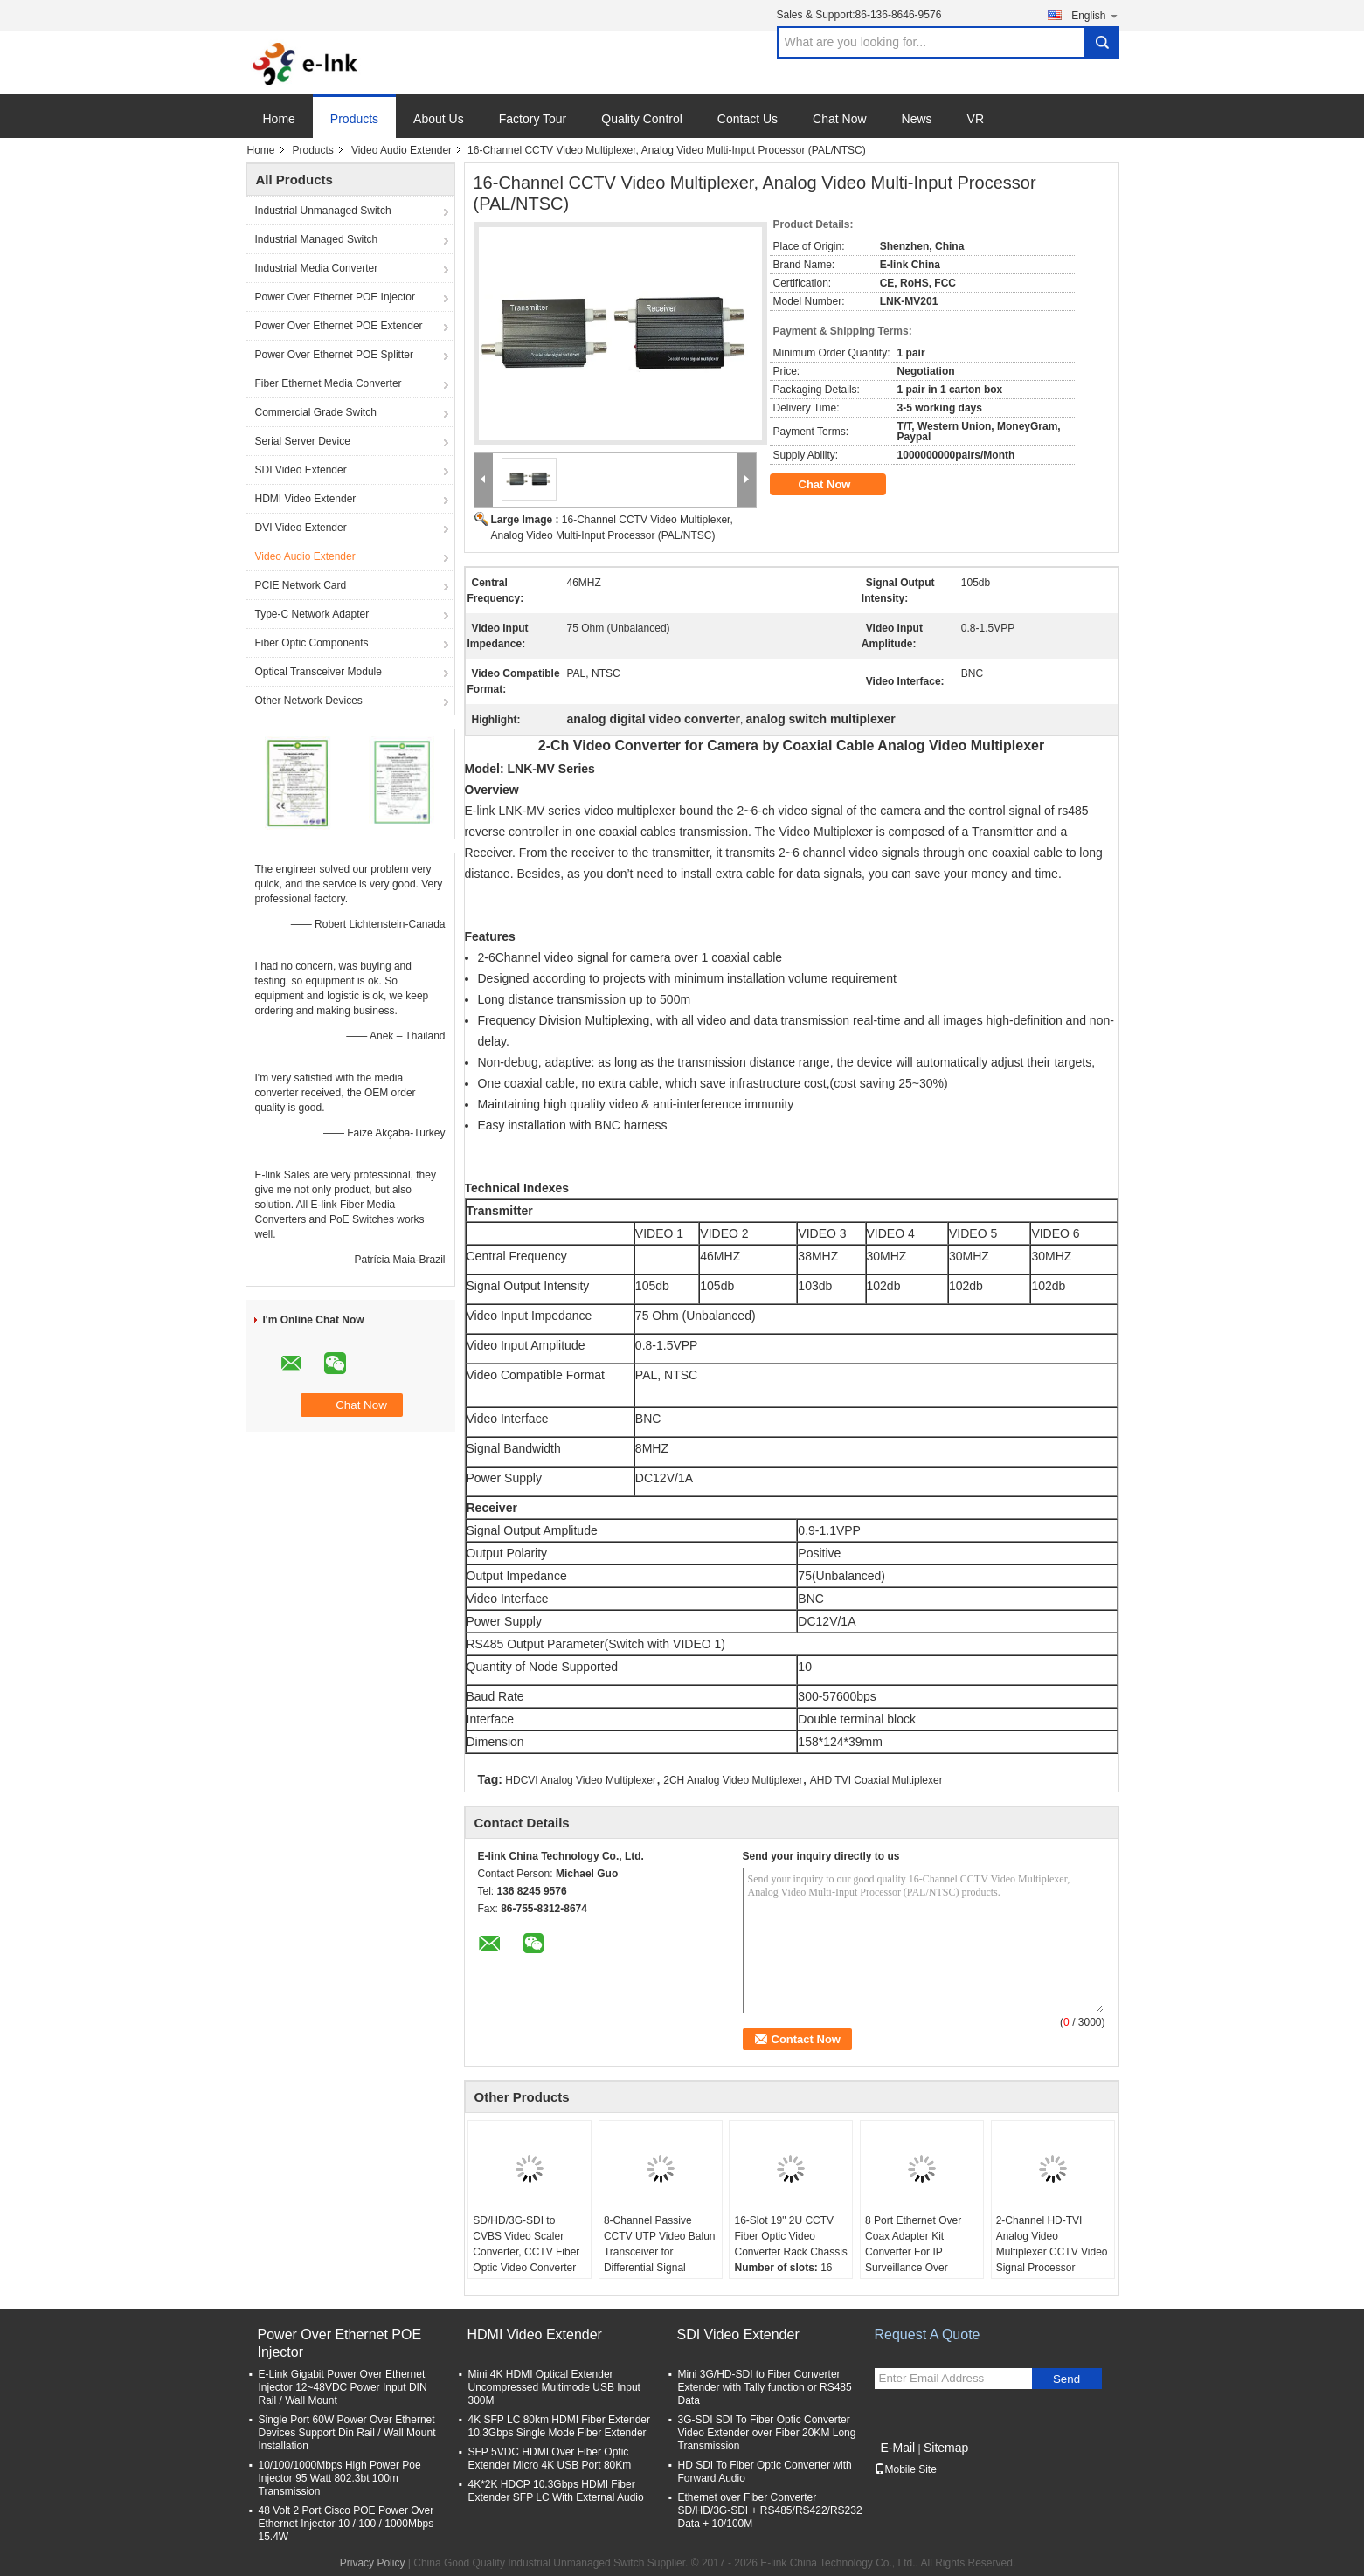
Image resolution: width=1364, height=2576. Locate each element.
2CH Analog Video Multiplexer (732, 1780)
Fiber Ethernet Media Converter (328, 383)
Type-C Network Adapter (312, 614)
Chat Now (839, 119)
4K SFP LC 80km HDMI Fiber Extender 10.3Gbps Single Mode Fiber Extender (559, 2426)
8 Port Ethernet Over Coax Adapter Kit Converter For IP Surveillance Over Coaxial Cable (913, 2251)
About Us (438, 119)
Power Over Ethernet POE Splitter (334, 355)
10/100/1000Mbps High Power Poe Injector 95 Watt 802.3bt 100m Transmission (340, 2478)
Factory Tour (533, 119)
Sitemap (946, 2448)
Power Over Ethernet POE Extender (339, 326)
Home (279, 119)
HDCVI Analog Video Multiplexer (580, 1780)
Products (354, 119)
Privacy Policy (372, 2563)
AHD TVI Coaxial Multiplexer (876, 1780)
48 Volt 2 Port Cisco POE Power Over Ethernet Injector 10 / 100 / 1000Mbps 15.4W (346, 2523)
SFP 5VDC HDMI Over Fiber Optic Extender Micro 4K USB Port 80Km (550, 2458)
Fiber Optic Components (312, 643)
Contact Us (747, 119)
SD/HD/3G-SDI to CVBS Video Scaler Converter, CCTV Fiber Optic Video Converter (526, 2244)
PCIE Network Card (301, 585)
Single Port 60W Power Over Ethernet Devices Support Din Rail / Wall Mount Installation (347, 2433)
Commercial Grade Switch (316, 412)
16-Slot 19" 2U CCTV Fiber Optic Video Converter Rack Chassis (790, 2236)
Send (1066, 2379)
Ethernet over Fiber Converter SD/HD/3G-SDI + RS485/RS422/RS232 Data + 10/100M (770, 2510)
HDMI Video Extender (306, 499)
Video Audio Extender (401, 150)
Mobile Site (906, 2469)
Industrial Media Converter (316, 268)
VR (975, 119)
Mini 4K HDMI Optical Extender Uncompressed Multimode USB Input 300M (554, 2387)
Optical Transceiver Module (318, 672)
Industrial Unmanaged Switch (323, 210)
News (917, 119)
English (1094, 15)
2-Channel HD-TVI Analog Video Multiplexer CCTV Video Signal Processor (1052, 2244)
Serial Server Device (302, 441)
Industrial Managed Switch (316, 239)
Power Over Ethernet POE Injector (335, 297)
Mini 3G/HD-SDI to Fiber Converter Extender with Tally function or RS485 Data (765, 2387)
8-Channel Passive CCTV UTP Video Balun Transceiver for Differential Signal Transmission (660, 2251)
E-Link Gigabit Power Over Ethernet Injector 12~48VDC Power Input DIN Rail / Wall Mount (343, 2387)
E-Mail (898, 2448)
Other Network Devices (309, 700)
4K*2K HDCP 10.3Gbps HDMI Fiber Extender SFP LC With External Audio (556, 2490)
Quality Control (641, 119)
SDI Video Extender (301, 470)
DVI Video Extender (301, 527)
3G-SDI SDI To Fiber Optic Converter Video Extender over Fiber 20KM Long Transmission (767, 2433)
